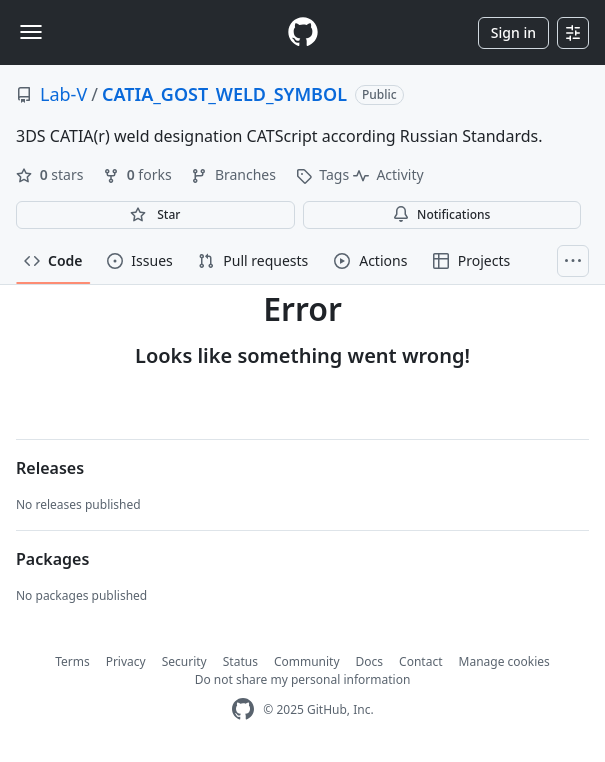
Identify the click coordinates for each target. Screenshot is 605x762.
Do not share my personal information (303, 679)
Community (307, 661)
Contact (420, 661)
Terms (72, 661)
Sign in (513, 32)
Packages (52, 559)
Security (184, 661)
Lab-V (63, 94)
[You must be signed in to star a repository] (155, 215)
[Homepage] (303, 32)
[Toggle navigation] (31, 32)
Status (240, 661)
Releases (50, 468)
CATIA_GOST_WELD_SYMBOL (224, 94)
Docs (370, 661)
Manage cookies (504, 661)
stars (51, 174)
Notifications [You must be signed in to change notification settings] (441, 214)
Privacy (126, 661)
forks (139, 174)
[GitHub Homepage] (243, 709)
